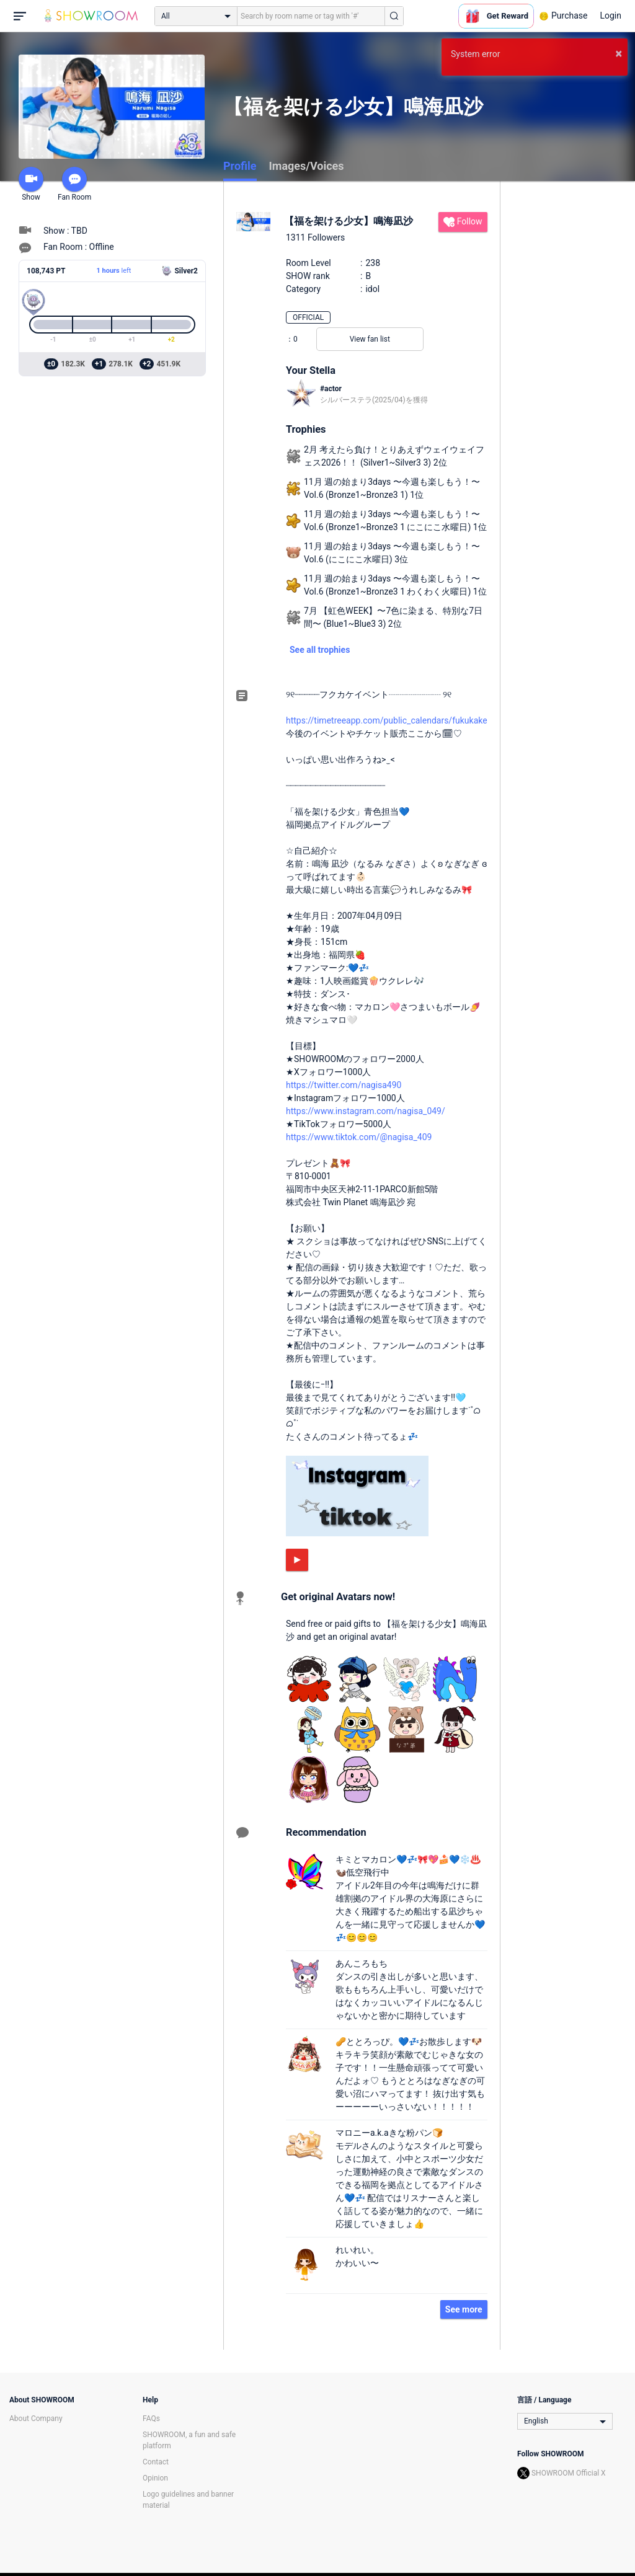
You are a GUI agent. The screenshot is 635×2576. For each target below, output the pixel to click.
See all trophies (320, 650)
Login (610, 15)
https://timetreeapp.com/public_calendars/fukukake (386, 720)
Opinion (155, 2478)
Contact (156, 2462)
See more (463, 2309)
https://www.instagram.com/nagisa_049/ (365, 1111)
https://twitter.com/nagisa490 (343, 1085)
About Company (36, 2418)
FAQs (151, 2418)
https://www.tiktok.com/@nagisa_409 (359, 1137)
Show (31, 184)
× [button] (618, 53)
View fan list (370, 339)
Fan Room (74, 184)
